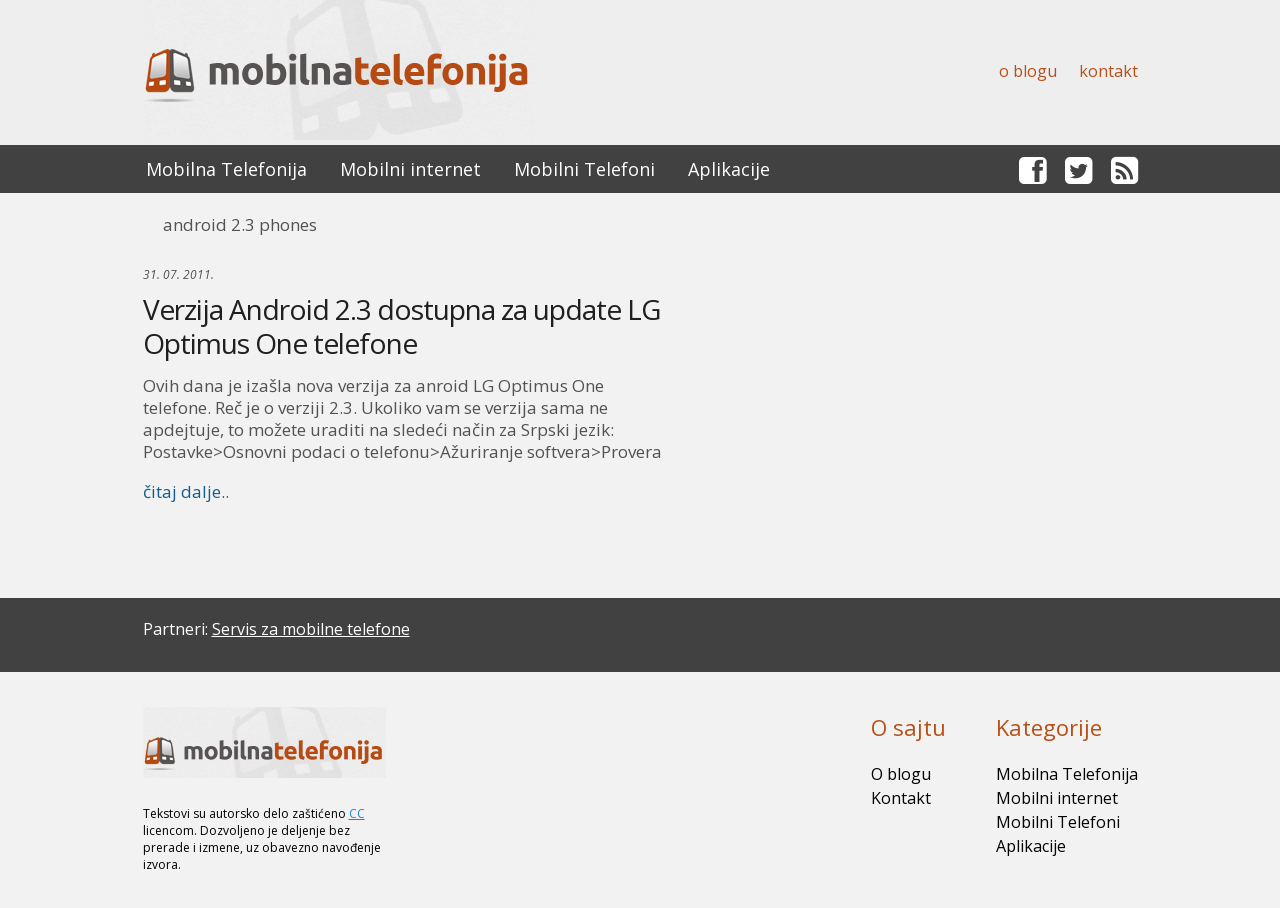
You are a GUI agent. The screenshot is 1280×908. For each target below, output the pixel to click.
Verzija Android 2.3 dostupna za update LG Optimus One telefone (401, 326)
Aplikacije (729, 169)
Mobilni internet (410, 169)
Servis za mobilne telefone (311, 629)
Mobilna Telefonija (226, 169)
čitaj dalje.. (186, 491)
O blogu (1028, 71)
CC (357, 813)
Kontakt (1108, 71)
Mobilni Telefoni (584, 169)
